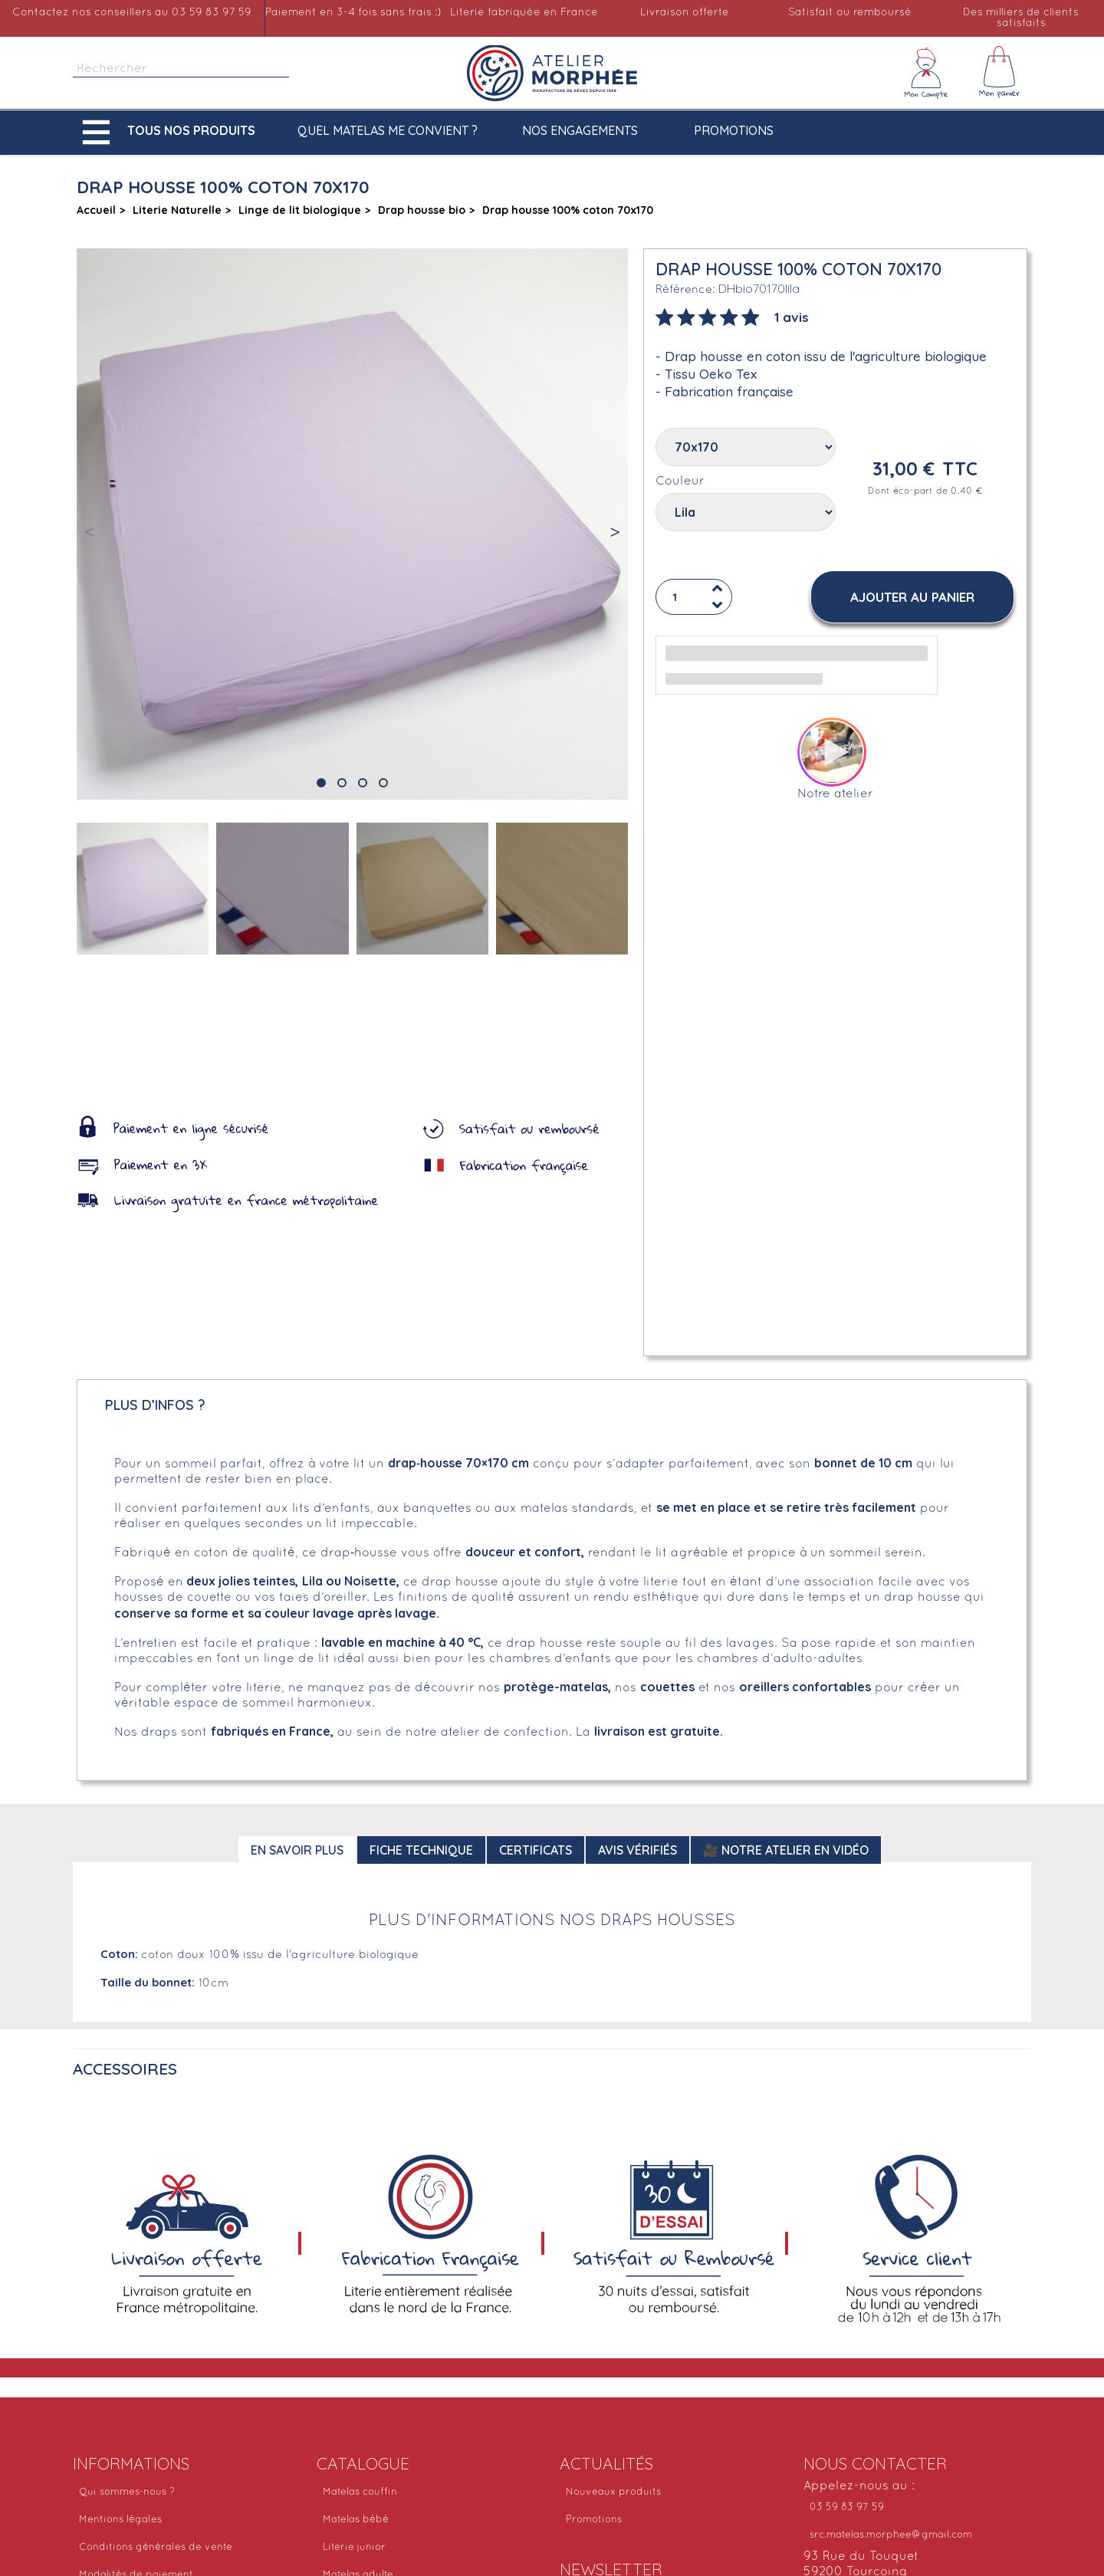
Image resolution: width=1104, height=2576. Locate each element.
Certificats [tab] (535, 1850)
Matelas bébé (356, 2520)
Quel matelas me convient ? (387, 130)
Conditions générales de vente (155, 2547)
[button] (172, 132)
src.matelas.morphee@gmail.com (891, 2535)
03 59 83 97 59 (847, 2507)
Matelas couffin (360, 2492)
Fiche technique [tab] (421, 1850)
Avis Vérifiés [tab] (637, 1850)
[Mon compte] (926, 73)
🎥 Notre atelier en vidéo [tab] (786, 1850)
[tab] (732, 316)
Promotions (734, 130)
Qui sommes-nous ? (127, 2492)
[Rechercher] (181, 69)
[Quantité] (694, 597)
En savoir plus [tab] (297, 1850)
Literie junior (354, 2547)
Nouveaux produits (613, 2492)
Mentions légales (120, 2520)
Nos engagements (580, 130)
